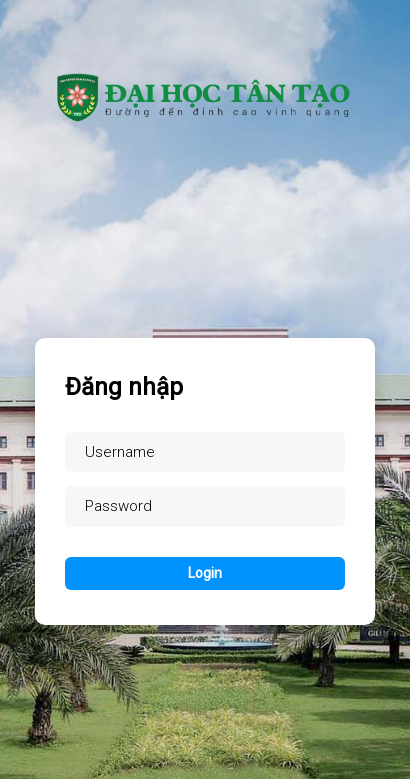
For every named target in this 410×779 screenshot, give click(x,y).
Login (205, 573)
